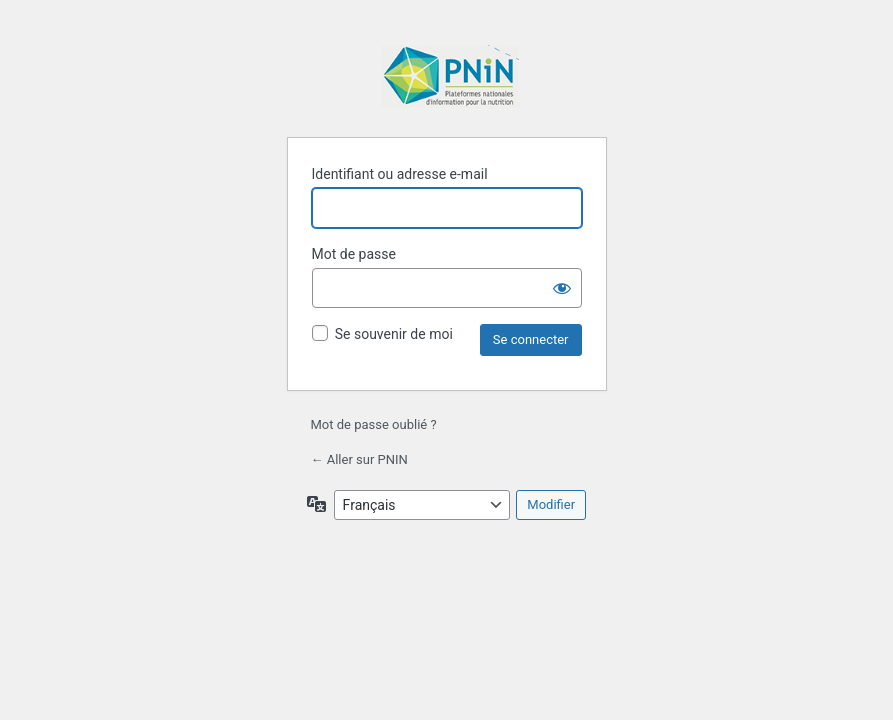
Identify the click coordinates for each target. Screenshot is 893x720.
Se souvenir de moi (394, 334)
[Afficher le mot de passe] (562, 288)
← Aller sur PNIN (359, 459)
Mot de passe (354, 254)
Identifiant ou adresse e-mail (400, 174)
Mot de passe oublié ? (374, 424)
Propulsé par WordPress (450, 78)
